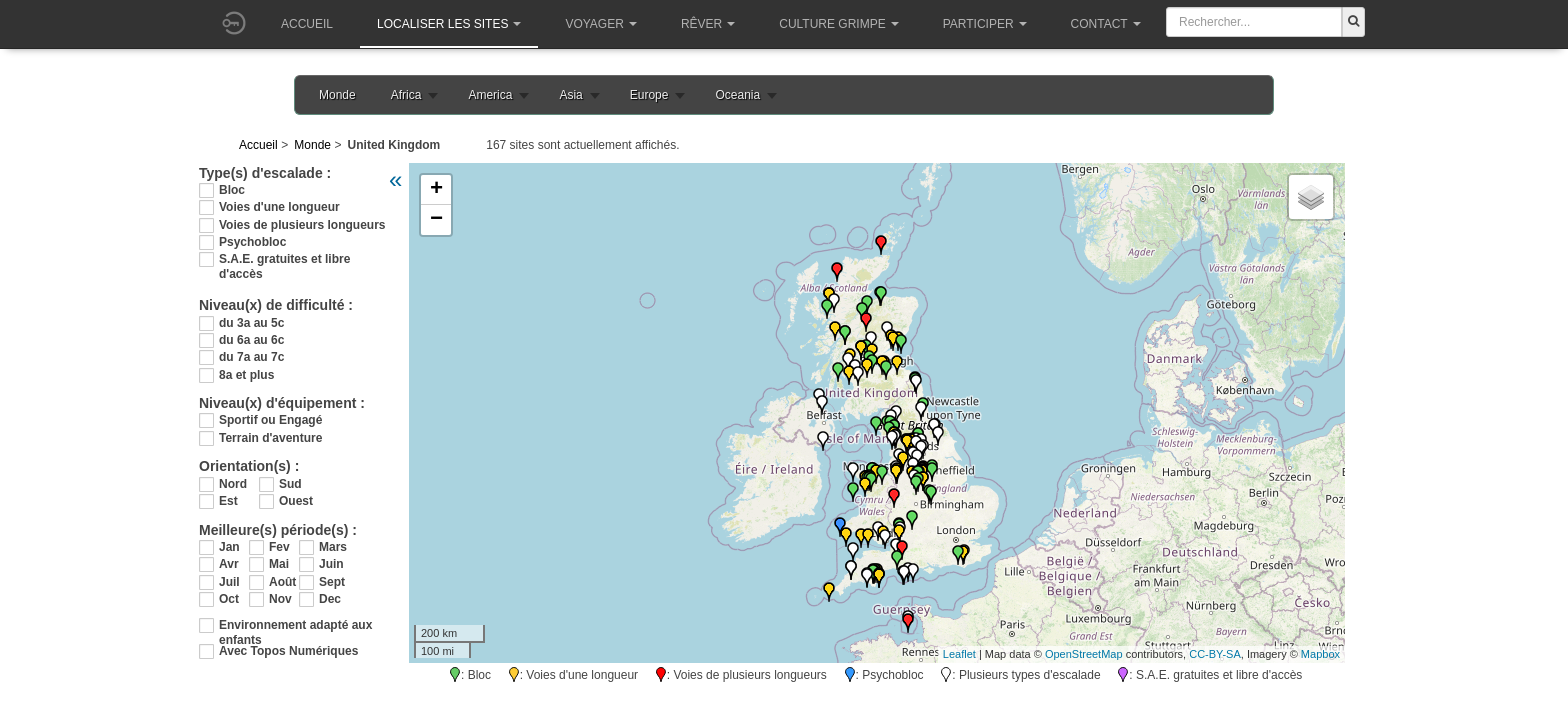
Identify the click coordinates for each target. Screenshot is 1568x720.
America (490, 95)
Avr (229, 564)
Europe (649, 95)
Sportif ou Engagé (270, 420)
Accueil (307, 24)
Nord (233, 484)
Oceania (737, 95)
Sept (332, 582)
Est (228, 501)
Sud (290, 484)
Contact (1106, 24)
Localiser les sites (449, 24)
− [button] (436, 220)
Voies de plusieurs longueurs (302, 225)
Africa (406, 95)
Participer (985, 24)
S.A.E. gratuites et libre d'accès (284, 259)
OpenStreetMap (1084, 654)
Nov (280, 599)
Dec (330, 599)
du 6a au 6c (251, 340)
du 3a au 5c (251, 323)
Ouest (296, 501)
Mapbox (1320, 654)
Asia (570, 95)
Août (282, 582)
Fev (279, 547)
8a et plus (246, 375)
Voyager (600, 24)
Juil (229, 582)
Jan (229, 547)
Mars (333, 547)
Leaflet (959, 654)
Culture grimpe (838, 24)
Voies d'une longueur (279, 207)
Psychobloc (252, 242)
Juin (331, 564)
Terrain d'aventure (270, 438)
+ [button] (436, 190)
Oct (229, 599)
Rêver (708, 24)
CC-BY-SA (1215, 654)
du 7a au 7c (251, 357)
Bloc (232, 190)
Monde (337, 95)
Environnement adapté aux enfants (295, 625)
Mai (279, 564)
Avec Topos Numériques (288, 651)
